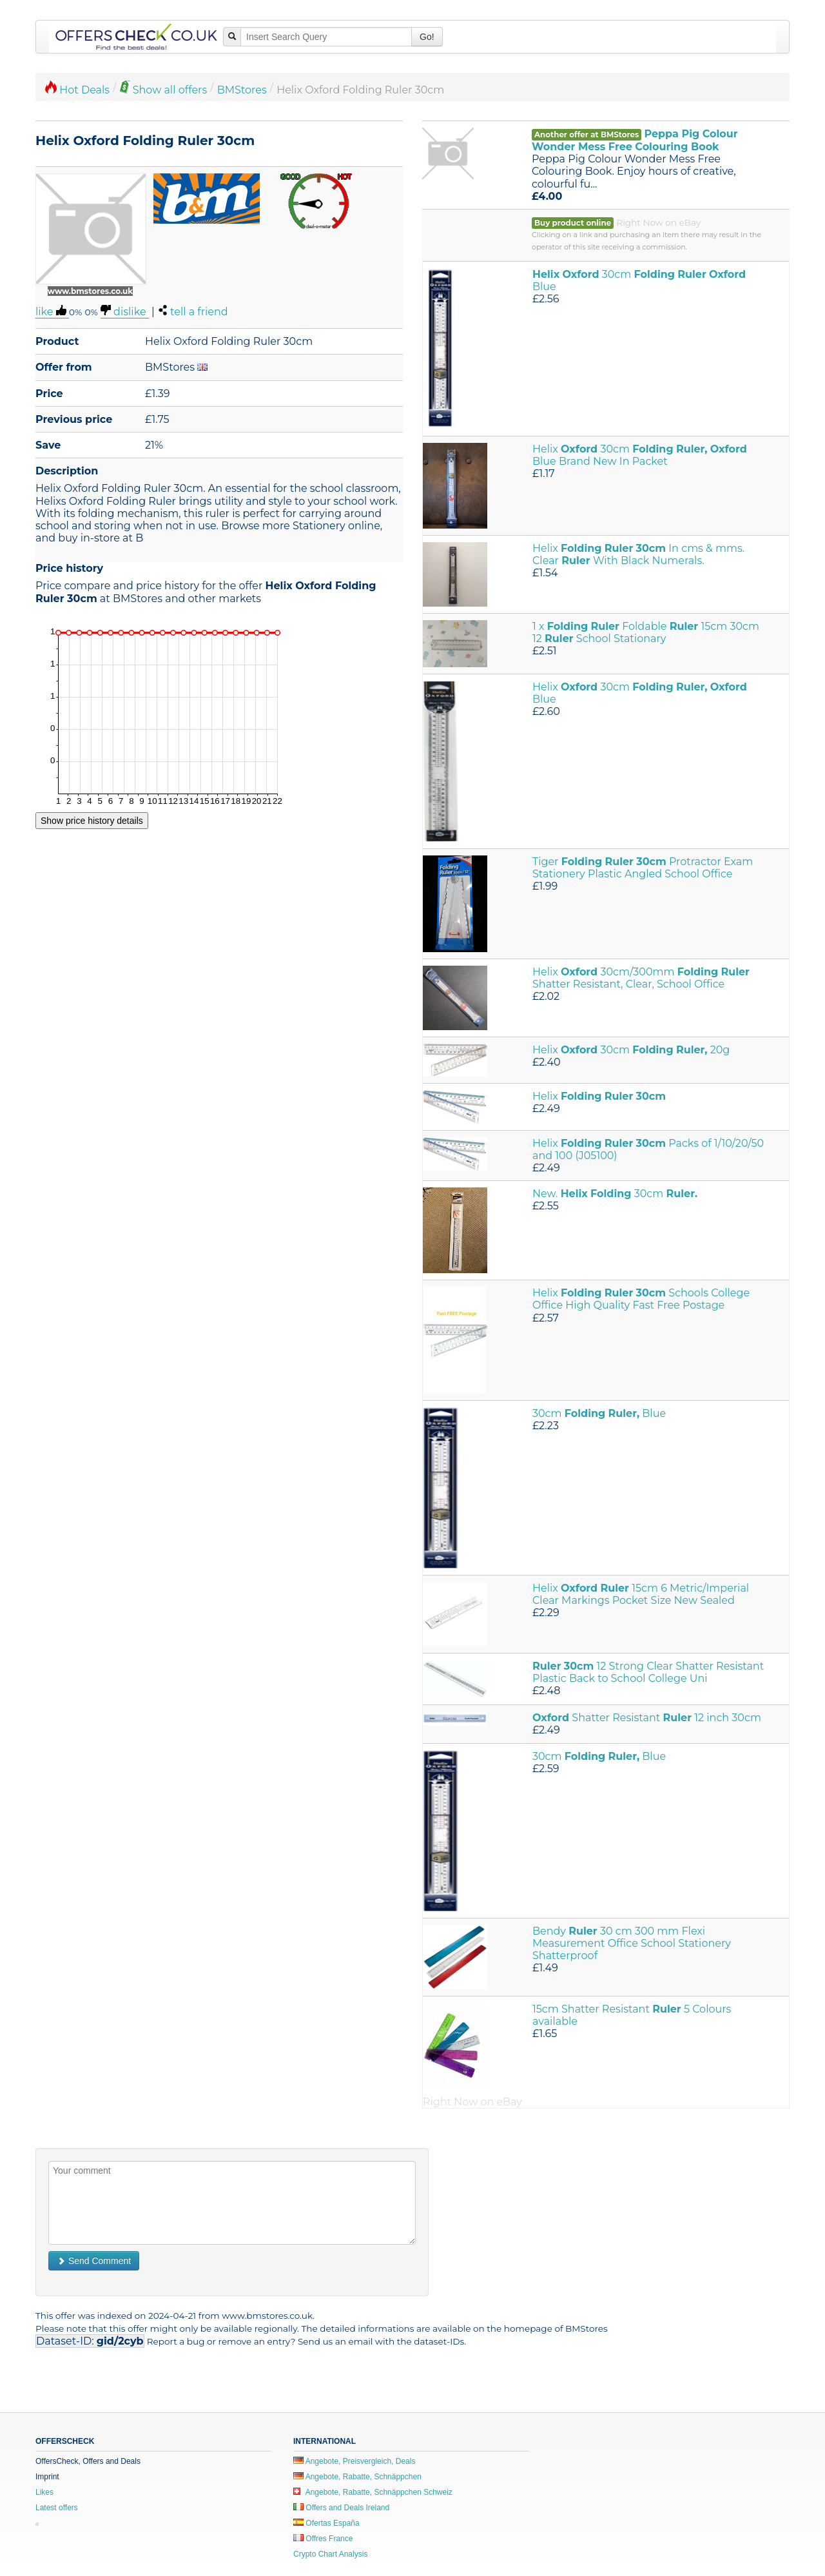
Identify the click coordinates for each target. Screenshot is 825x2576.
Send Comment (94, 2261)
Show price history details (92, 820)
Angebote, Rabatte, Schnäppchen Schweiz (372, 2492)
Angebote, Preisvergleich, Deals (354, 2461)
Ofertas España (326, 2523)
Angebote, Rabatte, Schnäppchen (357, 2476)
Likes (44, 2492)
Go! (427, 37)
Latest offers (56, 2507)
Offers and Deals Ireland (341, 2507)
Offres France (323, 2538)
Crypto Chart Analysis (330, 2554)
